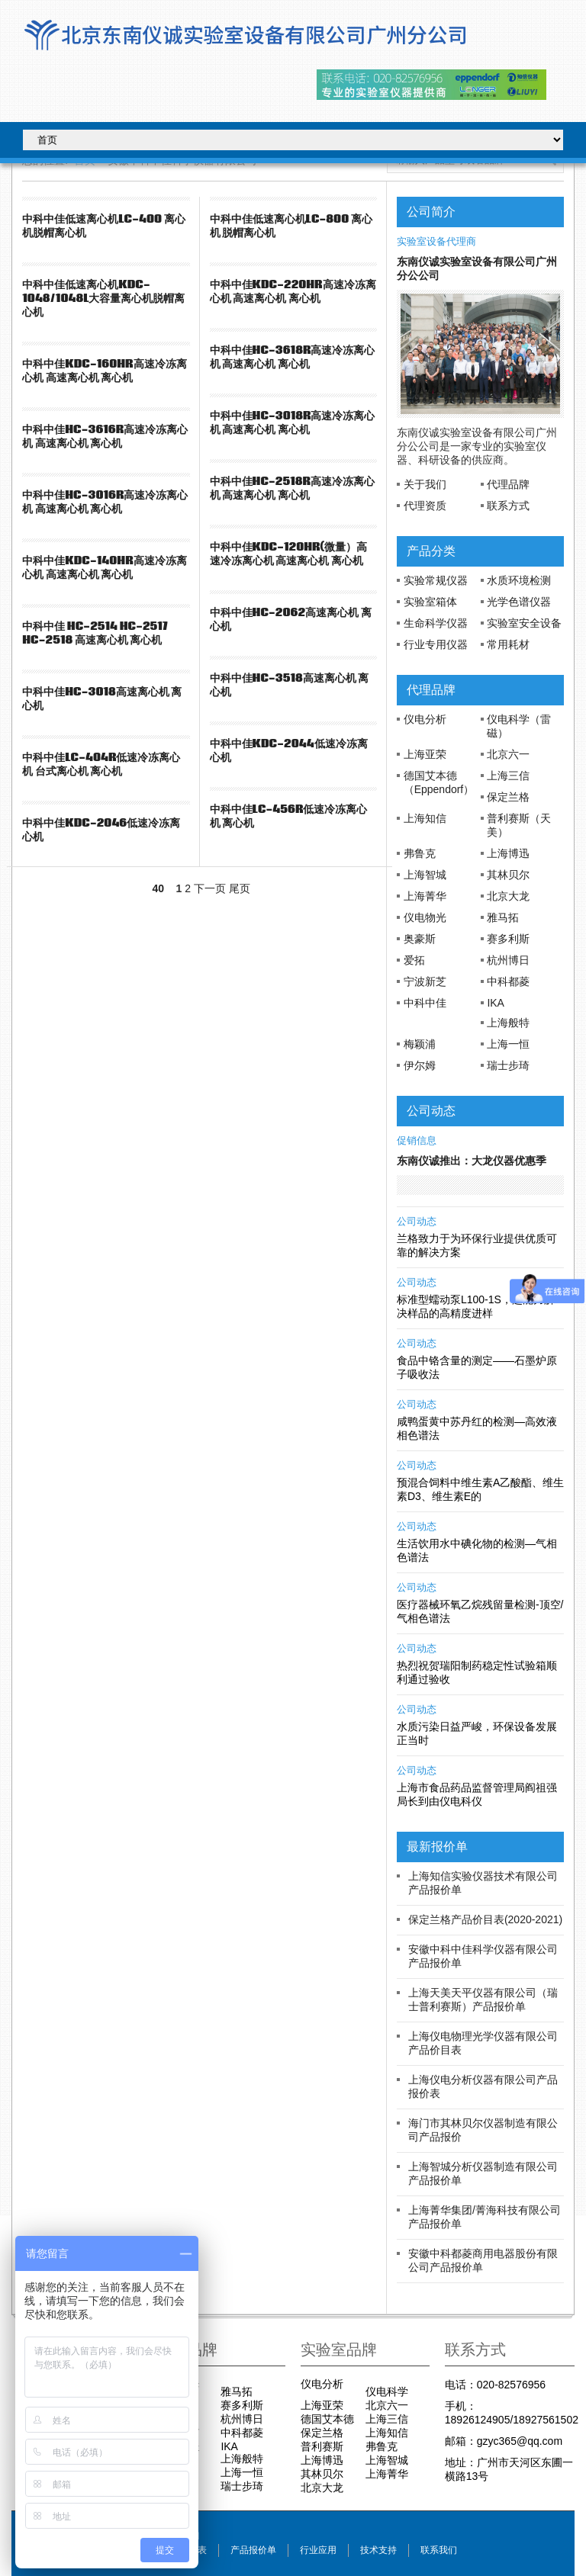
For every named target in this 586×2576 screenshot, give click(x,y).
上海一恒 (508, 1044)
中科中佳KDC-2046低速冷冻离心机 (101, 829)
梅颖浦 (420, 1044)
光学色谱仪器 (519, 602)
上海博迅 (508, 853)
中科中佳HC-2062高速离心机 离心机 (291, 619)
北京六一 (508, 754)
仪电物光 (425, 917)
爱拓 (414, 960)
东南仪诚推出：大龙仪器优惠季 (471, 1160)
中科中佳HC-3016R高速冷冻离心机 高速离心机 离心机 (105, 501)
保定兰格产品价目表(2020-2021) (485, 1919)
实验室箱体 (430, 602)
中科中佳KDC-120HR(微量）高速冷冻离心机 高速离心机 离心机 (289, 553)
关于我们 (425, 484)
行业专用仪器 (436, 644)
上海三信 (508, 775)
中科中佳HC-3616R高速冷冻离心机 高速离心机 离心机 (105, 436)
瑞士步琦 (508, 1065)
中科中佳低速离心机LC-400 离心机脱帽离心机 (103, 225)
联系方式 (508, 505)
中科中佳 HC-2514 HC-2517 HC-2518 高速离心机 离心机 (94, 632)
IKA (495, 1003)
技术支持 (378, 2550)
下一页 (210, 888)
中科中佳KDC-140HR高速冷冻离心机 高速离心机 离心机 (104, 567)
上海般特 (508, 1023)
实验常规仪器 (436, 580)
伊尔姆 (420, 1065)
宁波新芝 (425, 981)
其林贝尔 (508, 875)
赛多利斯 (508, 939)
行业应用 (318, 2550)
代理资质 (425, 505)
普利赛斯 (322, 2446)
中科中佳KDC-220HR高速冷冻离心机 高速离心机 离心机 (293, 291)
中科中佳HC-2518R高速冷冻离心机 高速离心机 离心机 (292, 488)
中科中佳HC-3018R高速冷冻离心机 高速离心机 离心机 (292, 422)
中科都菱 (508, 981)
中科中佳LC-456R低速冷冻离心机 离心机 (289, 815)
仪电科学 (386, 2391)
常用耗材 (508, 644)
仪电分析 (425, 719)
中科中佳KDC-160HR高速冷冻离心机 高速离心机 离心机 (104, 370)
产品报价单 (253, 2550)
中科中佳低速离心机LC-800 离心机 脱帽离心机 (291, 225)
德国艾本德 (327, 2419)
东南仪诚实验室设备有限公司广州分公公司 (477, 268)
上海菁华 (425, 896)
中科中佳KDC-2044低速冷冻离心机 (289, 750)
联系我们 (438, 2550)
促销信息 (416, 1141)
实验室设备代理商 (436, 242)
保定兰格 (508, 797)
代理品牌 (508, 484)
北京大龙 (508, 896)
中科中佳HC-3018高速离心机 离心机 (102, 698)
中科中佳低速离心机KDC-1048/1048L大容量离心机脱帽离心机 (103, 298)
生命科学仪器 (436, 623)
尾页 (239, 888)
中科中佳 (425, 1003)
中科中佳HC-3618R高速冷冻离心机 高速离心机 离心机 (292, 356)
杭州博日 (508, 960)
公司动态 (416, 1222)
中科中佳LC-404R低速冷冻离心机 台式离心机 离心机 (101, 764)
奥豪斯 (420, 939)
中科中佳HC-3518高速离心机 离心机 (289, 684)
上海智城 (425, 875)
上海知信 (425, 818)
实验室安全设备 (524, 623)
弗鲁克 (420, 853)
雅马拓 (503, 917)
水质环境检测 (519, 580)
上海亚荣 (425, 754)
